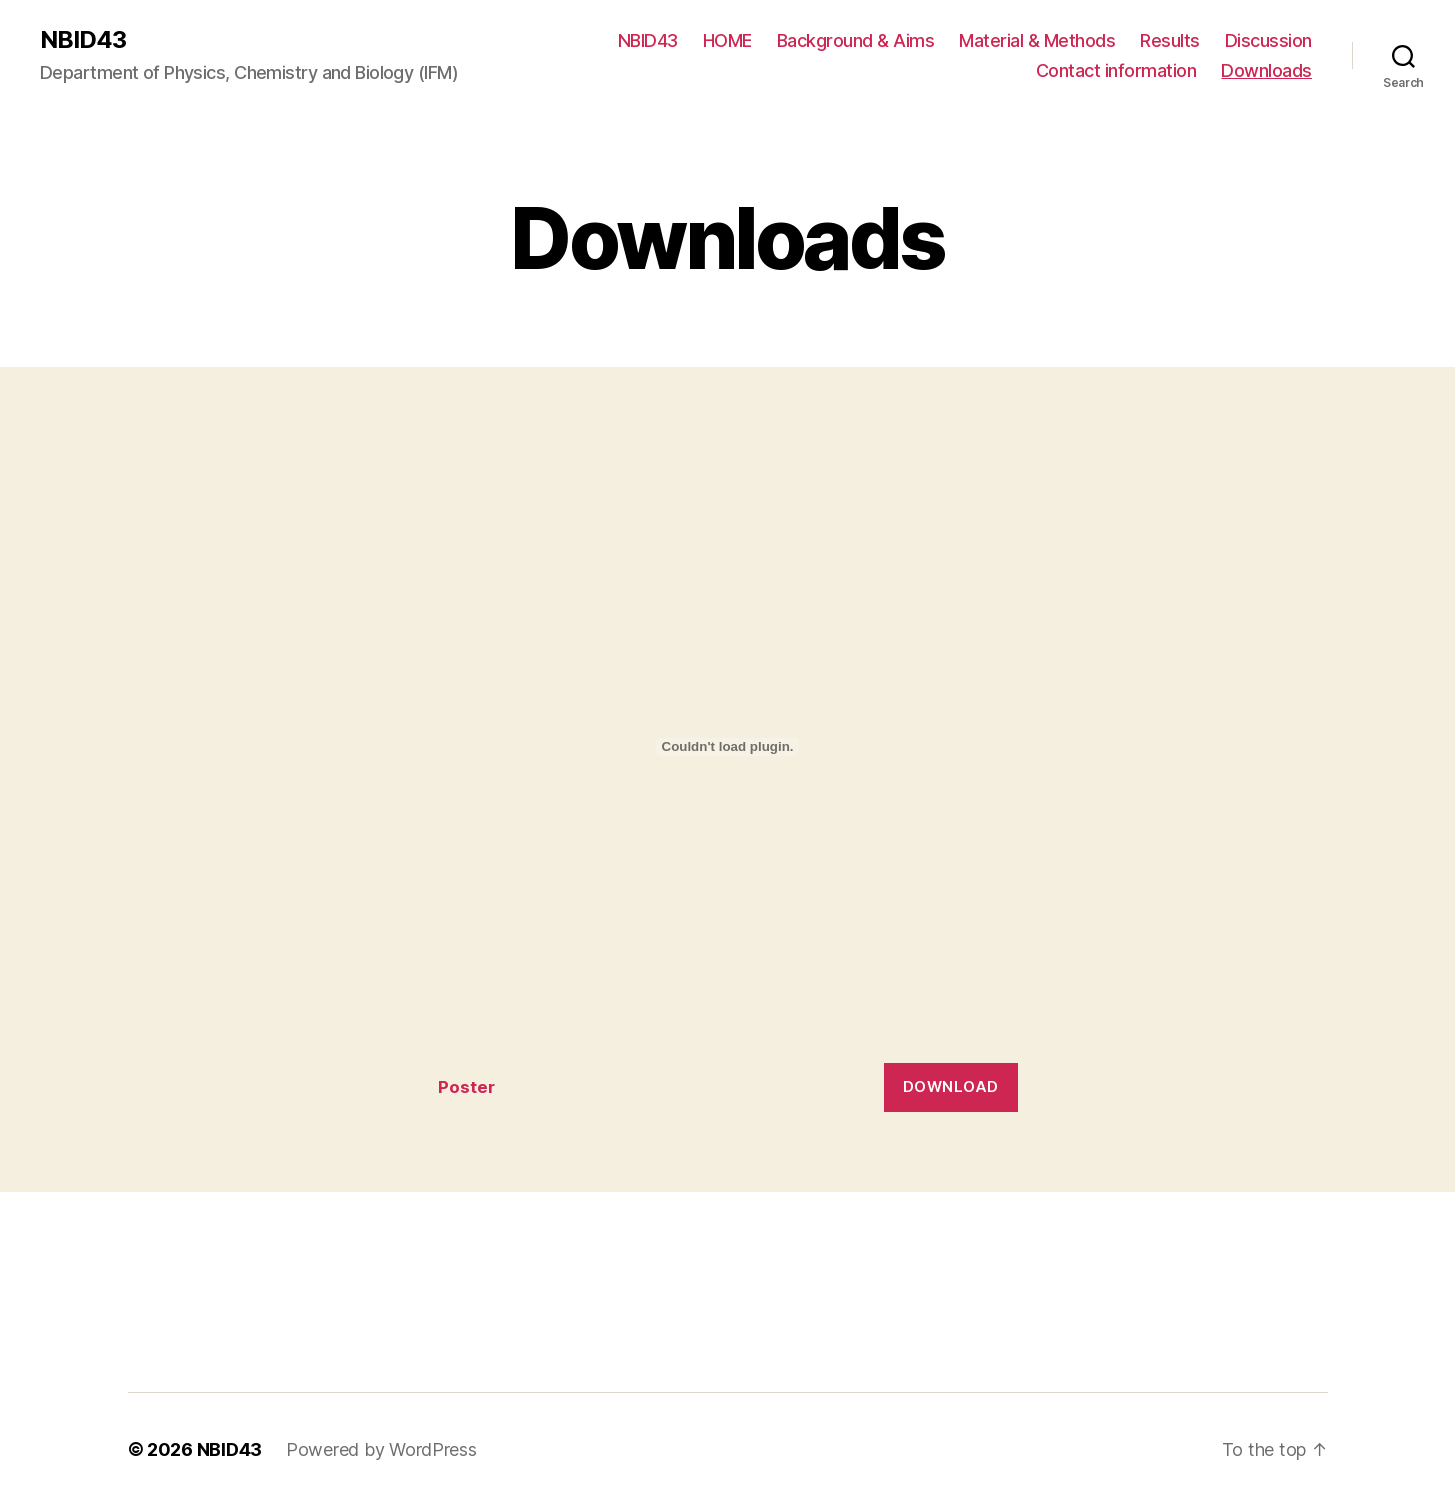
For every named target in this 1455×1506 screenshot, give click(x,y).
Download (951, 1086)
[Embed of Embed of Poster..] (728, 747)
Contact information (1116, 70)
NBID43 (83, 40)
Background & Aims (856, 40)
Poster (466, 1087)
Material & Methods (1037, 40)
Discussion (1268, 40)
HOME (727, 40)
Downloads (1266, 70)
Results (1170, 40)
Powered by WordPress (381, 1449)
